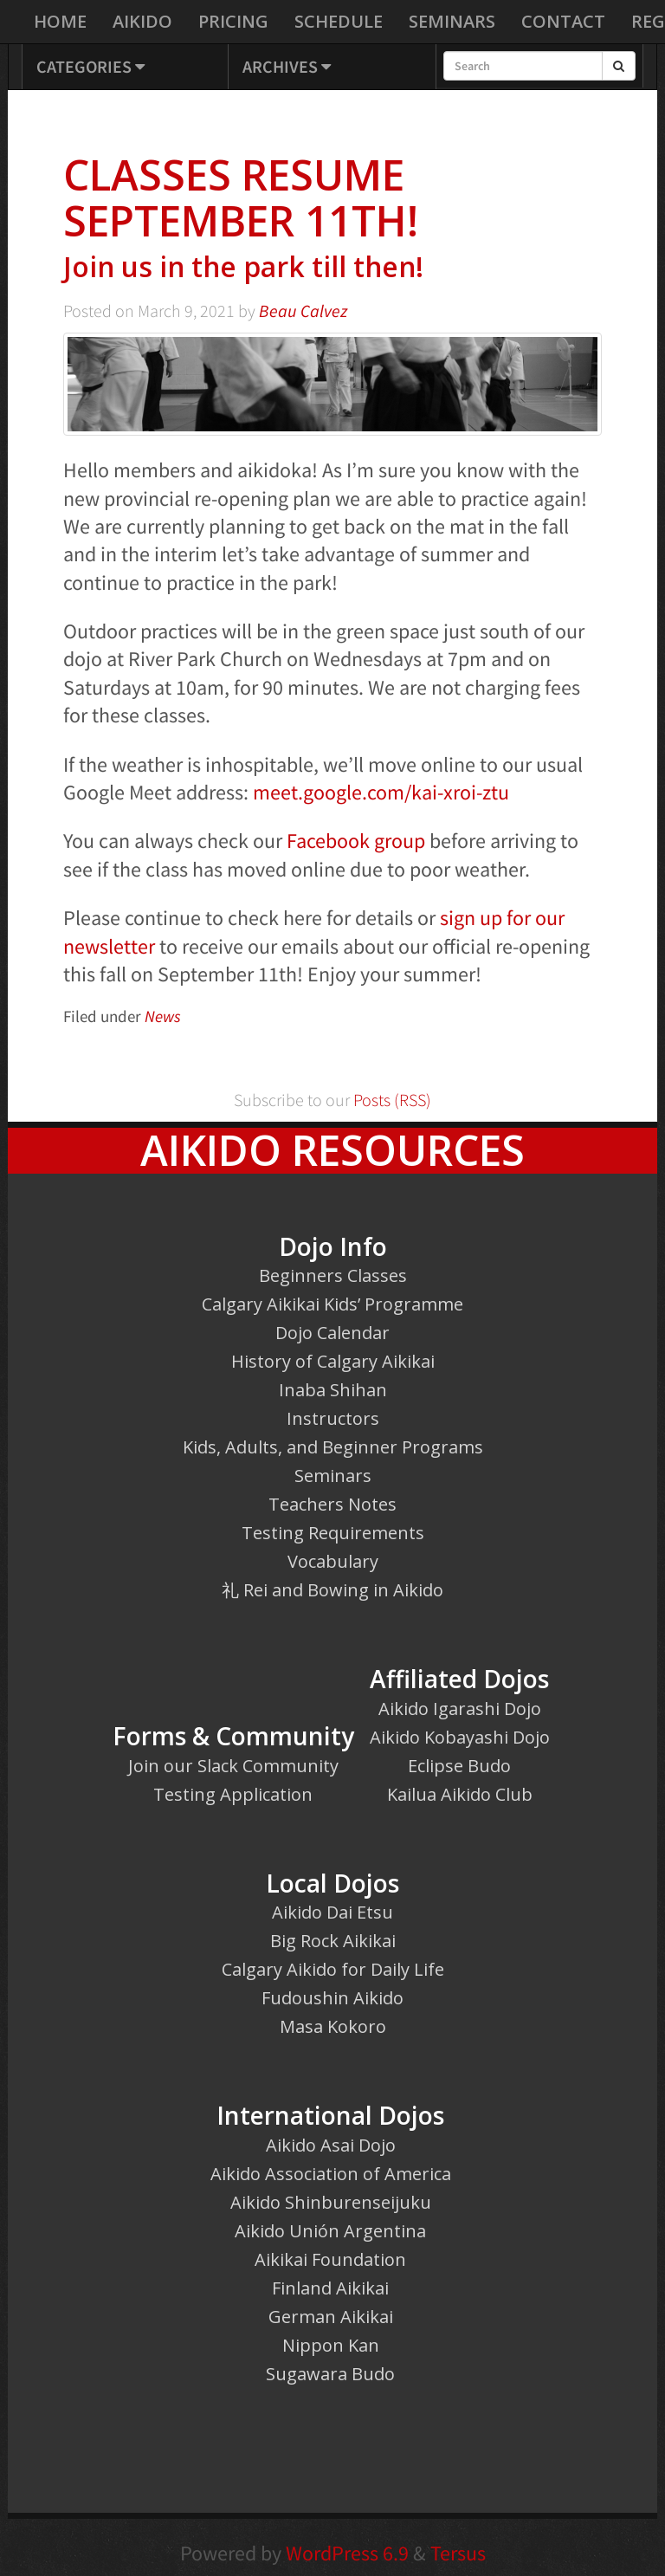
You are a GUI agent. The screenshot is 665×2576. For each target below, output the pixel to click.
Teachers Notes (332, 1504)
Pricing (233, 21)
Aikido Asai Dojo (331, 2145)
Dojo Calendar (332, 1332)
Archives (286, 66)
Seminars (452, 21)
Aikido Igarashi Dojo (459, 1708)
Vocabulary (332, 1561)
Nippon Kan (330, 2345)
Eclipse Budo (459, 1765)
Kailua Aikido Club (460, 1794)
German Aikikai (330, 2316)
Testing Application (233, 1794)
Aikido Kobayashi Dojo (460, 1737)
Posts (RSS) (390, 1100)
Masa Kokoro (333, 2026)
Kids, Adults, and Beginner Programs (333, 1447)
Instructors (333, 1418)
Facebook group (356, 840)
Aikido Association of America (330, 2173)
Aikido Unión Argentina (330, 2231)
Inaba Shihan (333, 1389)
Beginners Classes (333, 1275)
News (163, 1016)
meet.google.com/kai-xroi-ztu (381, 792)
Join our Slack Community (233, 1765)
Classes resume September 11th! (332, 217)
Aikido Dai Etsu (332, 1912)
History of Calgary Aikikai (333, 1361)
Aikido (142, 21)
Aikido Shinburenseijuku (330, 2202)
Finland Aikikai (330, 2288)
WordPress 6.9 (347, 2553)
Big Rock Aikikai (333, 1940)
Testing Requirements (333, 1532)
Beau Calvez (303, 311)
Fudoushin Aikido (332, 1998)
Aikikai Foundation (330, 2259)
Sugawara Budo (330, 2373)
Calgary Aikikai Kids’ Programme (332, 1304)
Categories (90, 66)
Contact (563, 21)
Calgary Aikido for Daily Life (333, 1969)
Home (60, 21)
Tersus (458, 2553)
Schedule (338, 21)
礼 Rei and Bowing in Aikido (332, 1590)
